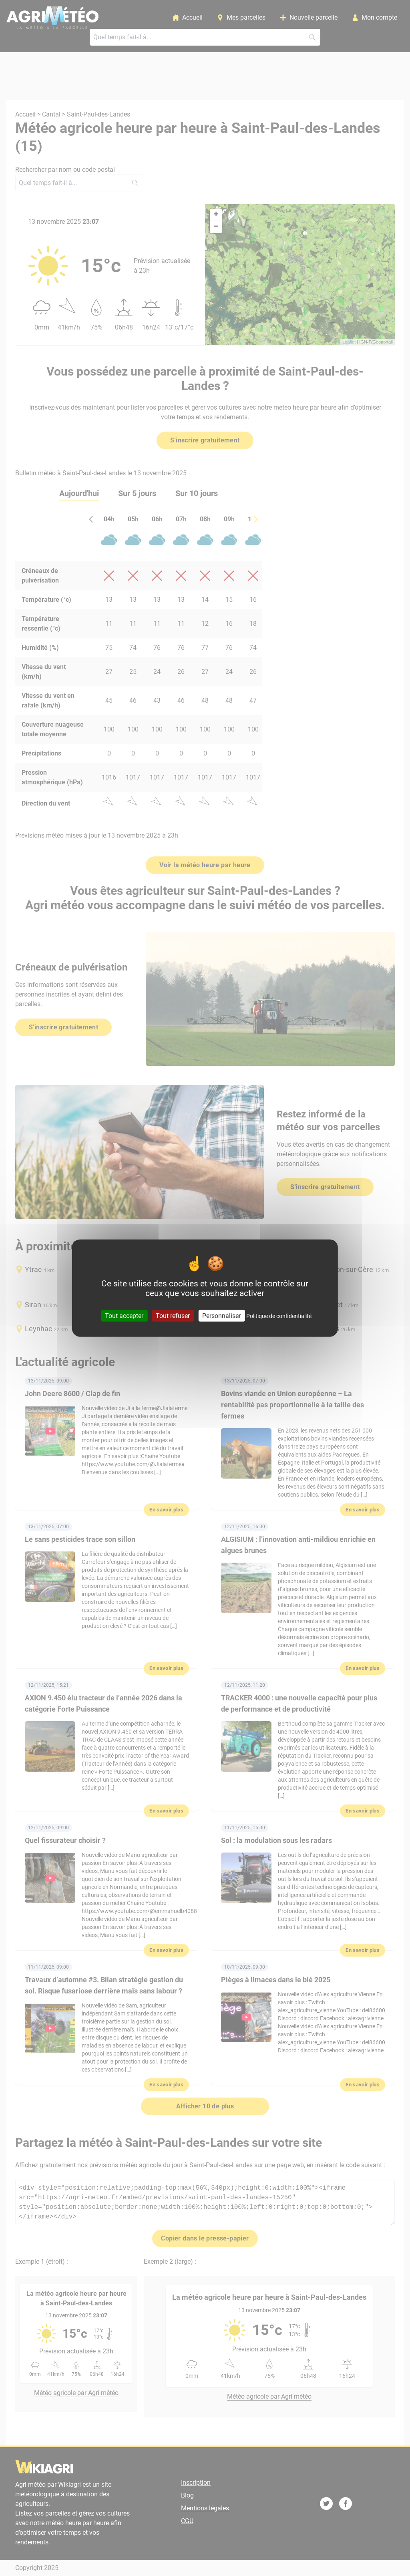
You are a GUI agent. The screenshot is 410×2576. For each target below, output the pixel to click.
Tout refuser (173, 1315)
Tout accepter (124, 1315)
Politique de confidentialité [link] (279, 1315)
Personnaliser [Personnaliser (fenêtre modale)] (221, 1315)
